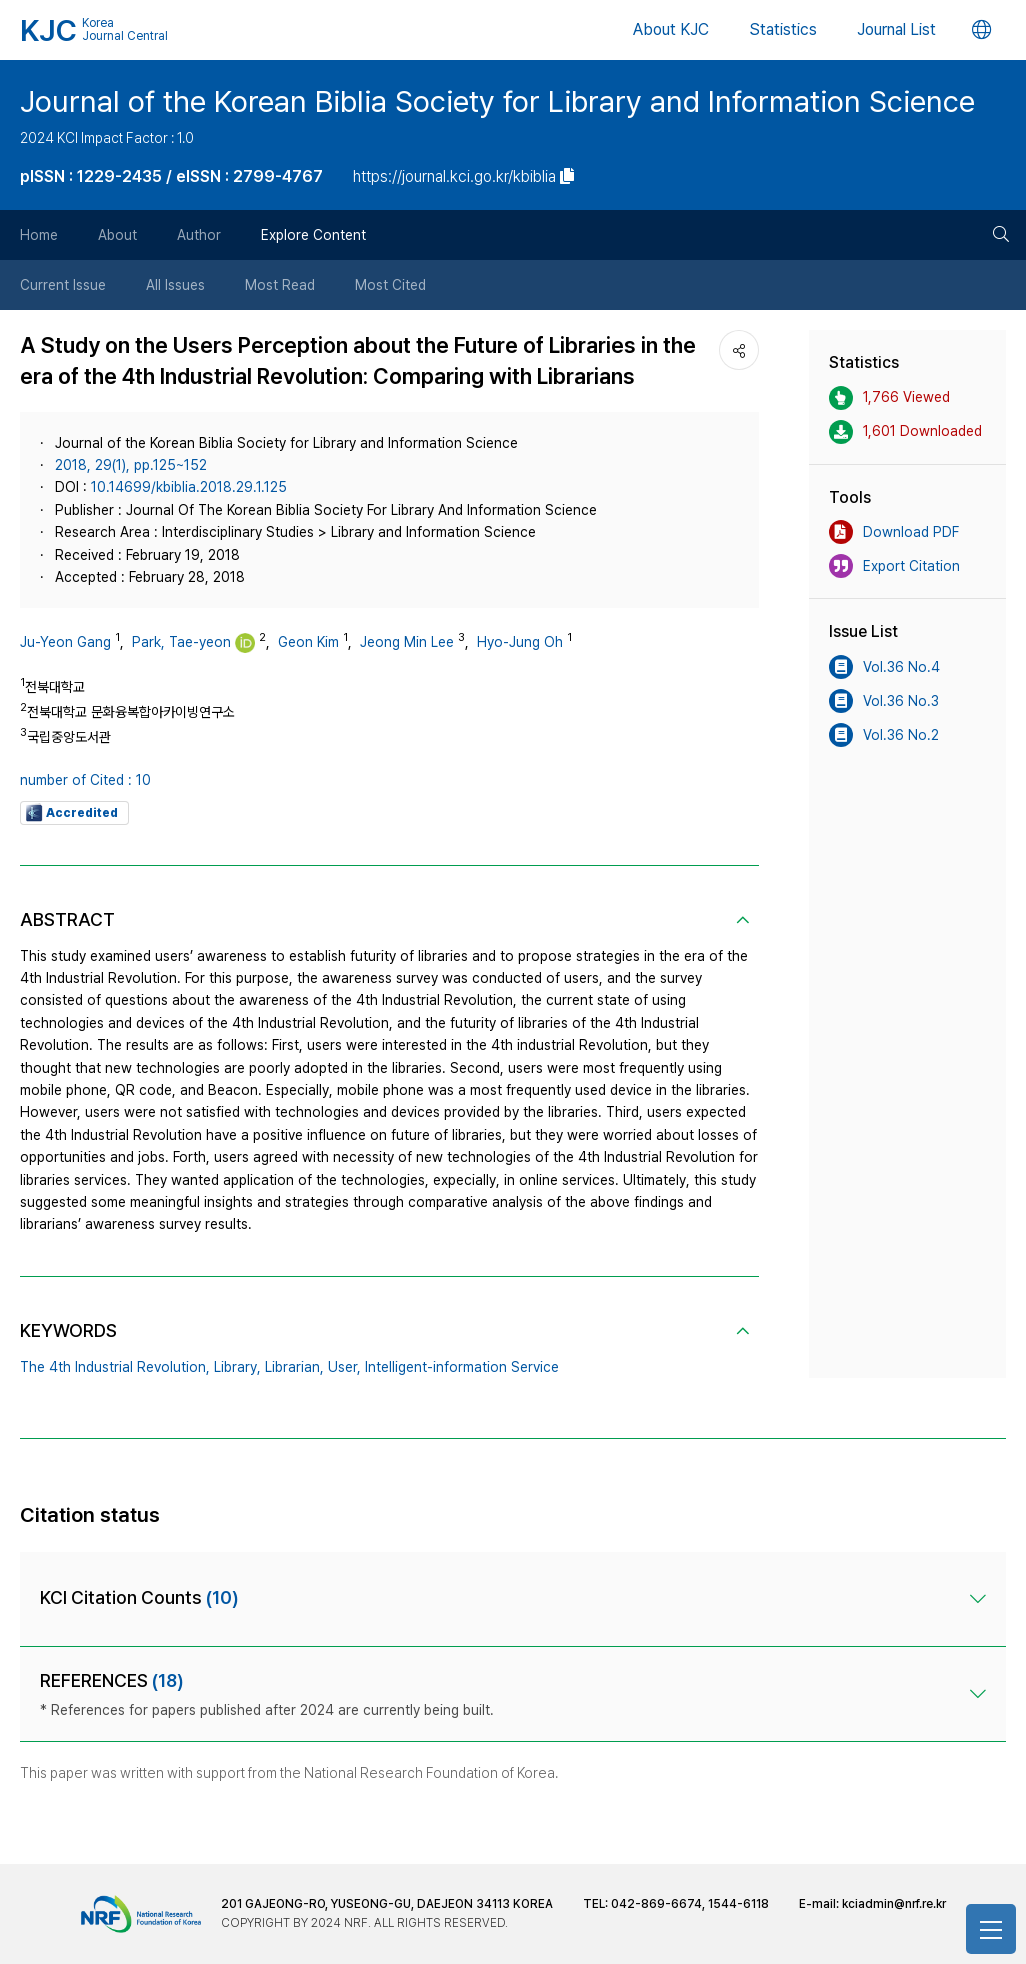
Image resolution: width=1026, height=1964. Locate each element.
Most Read (280, 285)
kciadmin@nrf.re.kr (894, 1904)
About (117, 235)
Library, (237, 1367)
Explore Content (313, 235)
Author (199, 235)
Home (39, 235)
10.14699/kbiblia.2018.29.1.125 (189, 487)
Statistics (783, 29)
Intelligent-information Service (462, 1367)
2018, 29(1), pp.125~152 (131, 465)
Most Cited (390, 285)
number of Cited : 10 (85, 780)
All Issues (175, 285)
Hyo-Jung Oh (520, 642)
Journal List (896, 29)
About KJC (671, 29)
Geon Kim (308, 642)
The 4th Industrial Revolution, (115, 1367)
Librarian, (294, 1367)
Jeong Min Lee (407, 642)
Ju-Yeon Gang (65, 642)
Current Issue (63, 285)
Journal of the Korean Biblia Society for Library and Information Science (497, 101)
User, (344, 1367)
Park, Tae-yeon (181, 642)
